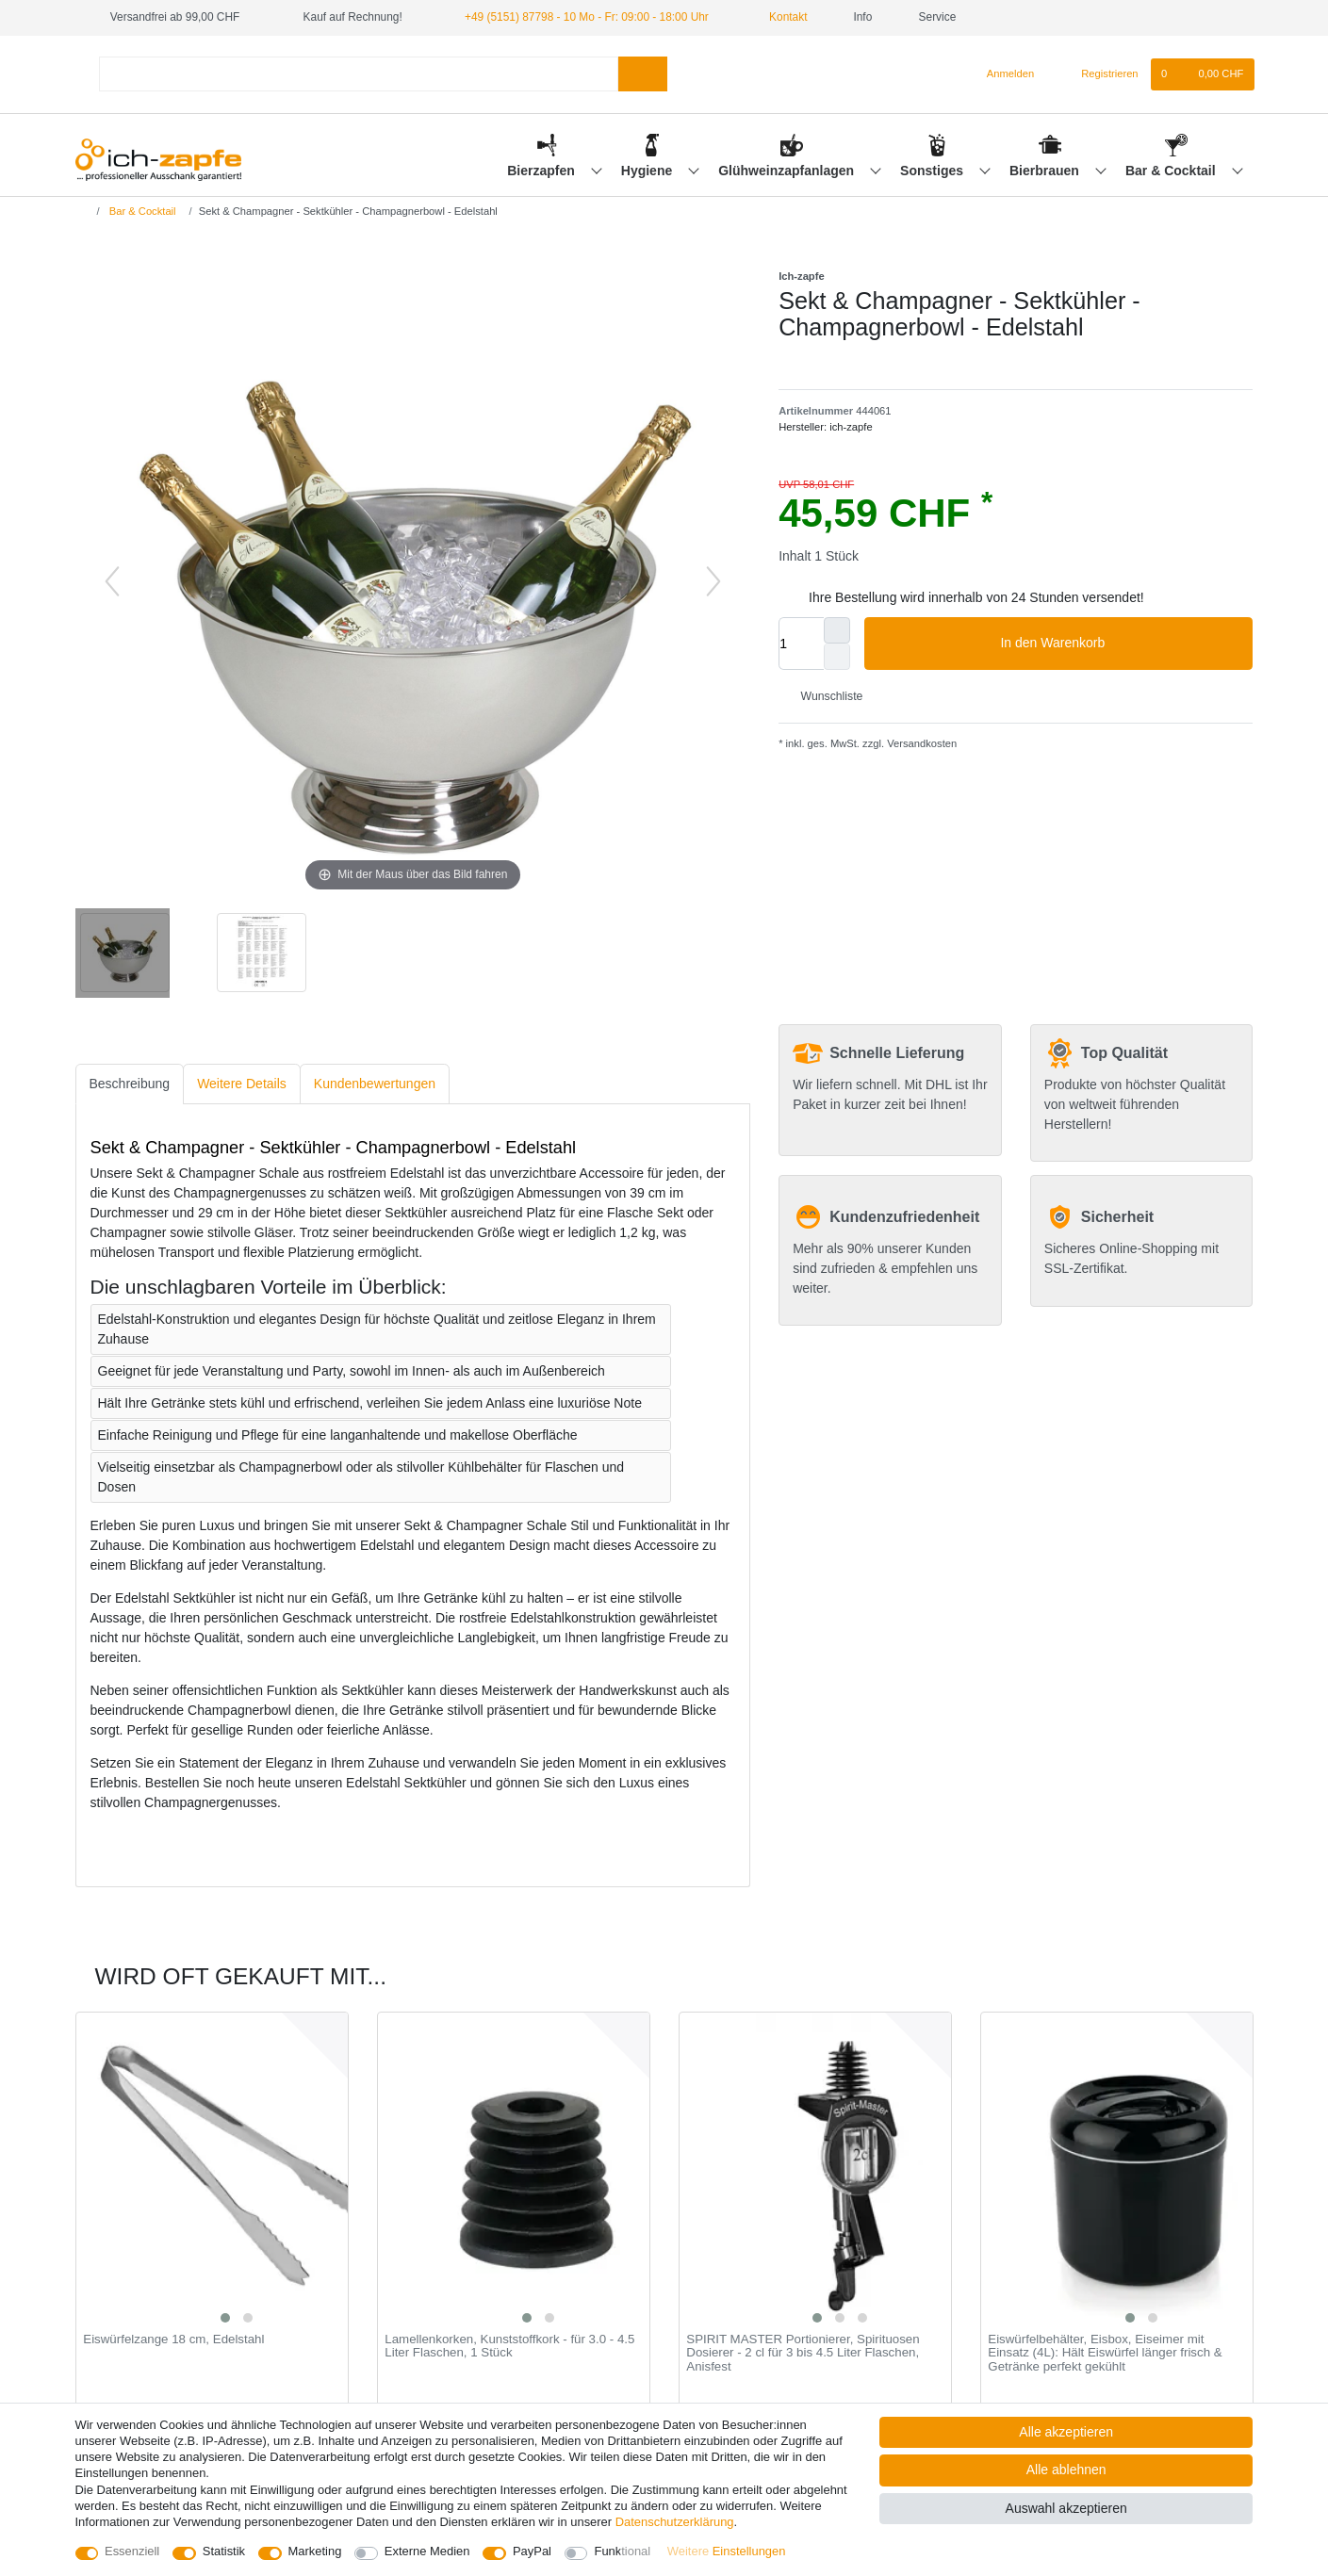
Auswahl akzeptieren (1066, 2508)
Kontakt (781, 17)
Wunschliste (824, 696)
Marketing (315, 2551)
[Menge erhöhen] (837, 630)
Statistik (224, 2551)
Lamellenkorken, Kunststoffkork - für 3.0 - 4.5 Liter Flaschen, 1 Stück (509, 2346)
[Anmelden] (1003, 74)
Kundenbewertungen (374, 1083)
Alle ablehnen (1066, 2469)
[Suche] (642, 74)
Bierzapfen (542, 170)
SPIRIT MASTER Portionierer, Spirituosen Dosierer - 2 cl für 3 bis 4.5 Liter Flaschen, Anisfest (802, 2353)
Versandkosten (920, 743)
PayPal (532, 2551)
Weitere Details (242, 1083)
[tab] (130, 1084)
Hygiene (648, 170)
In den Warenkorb (1119, 643)
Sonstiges (933, 170)
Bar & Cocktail (1172, 170)
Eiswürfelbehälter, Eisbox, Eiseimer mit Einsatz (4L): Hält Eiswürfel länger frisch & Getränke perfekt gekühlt (1104, 2353)
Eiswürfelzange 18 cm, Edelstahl (173, 2339)
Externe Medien (427, 2551)
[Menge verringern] (837, 657)
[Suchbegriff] (359, 74)
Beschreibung (130, 1083)
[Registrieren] (1098, 74)
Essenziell (132, 2551)
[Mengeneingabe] (801, 643)
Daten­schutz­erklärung (674, 2522)
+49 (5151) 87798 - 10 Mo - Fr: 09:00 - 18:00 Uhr (587, 17)
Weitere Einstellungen (726, 2551)
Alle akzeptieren (1066, 2431)
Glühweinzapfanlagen (788, 170)
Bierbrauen (1046, 170)
